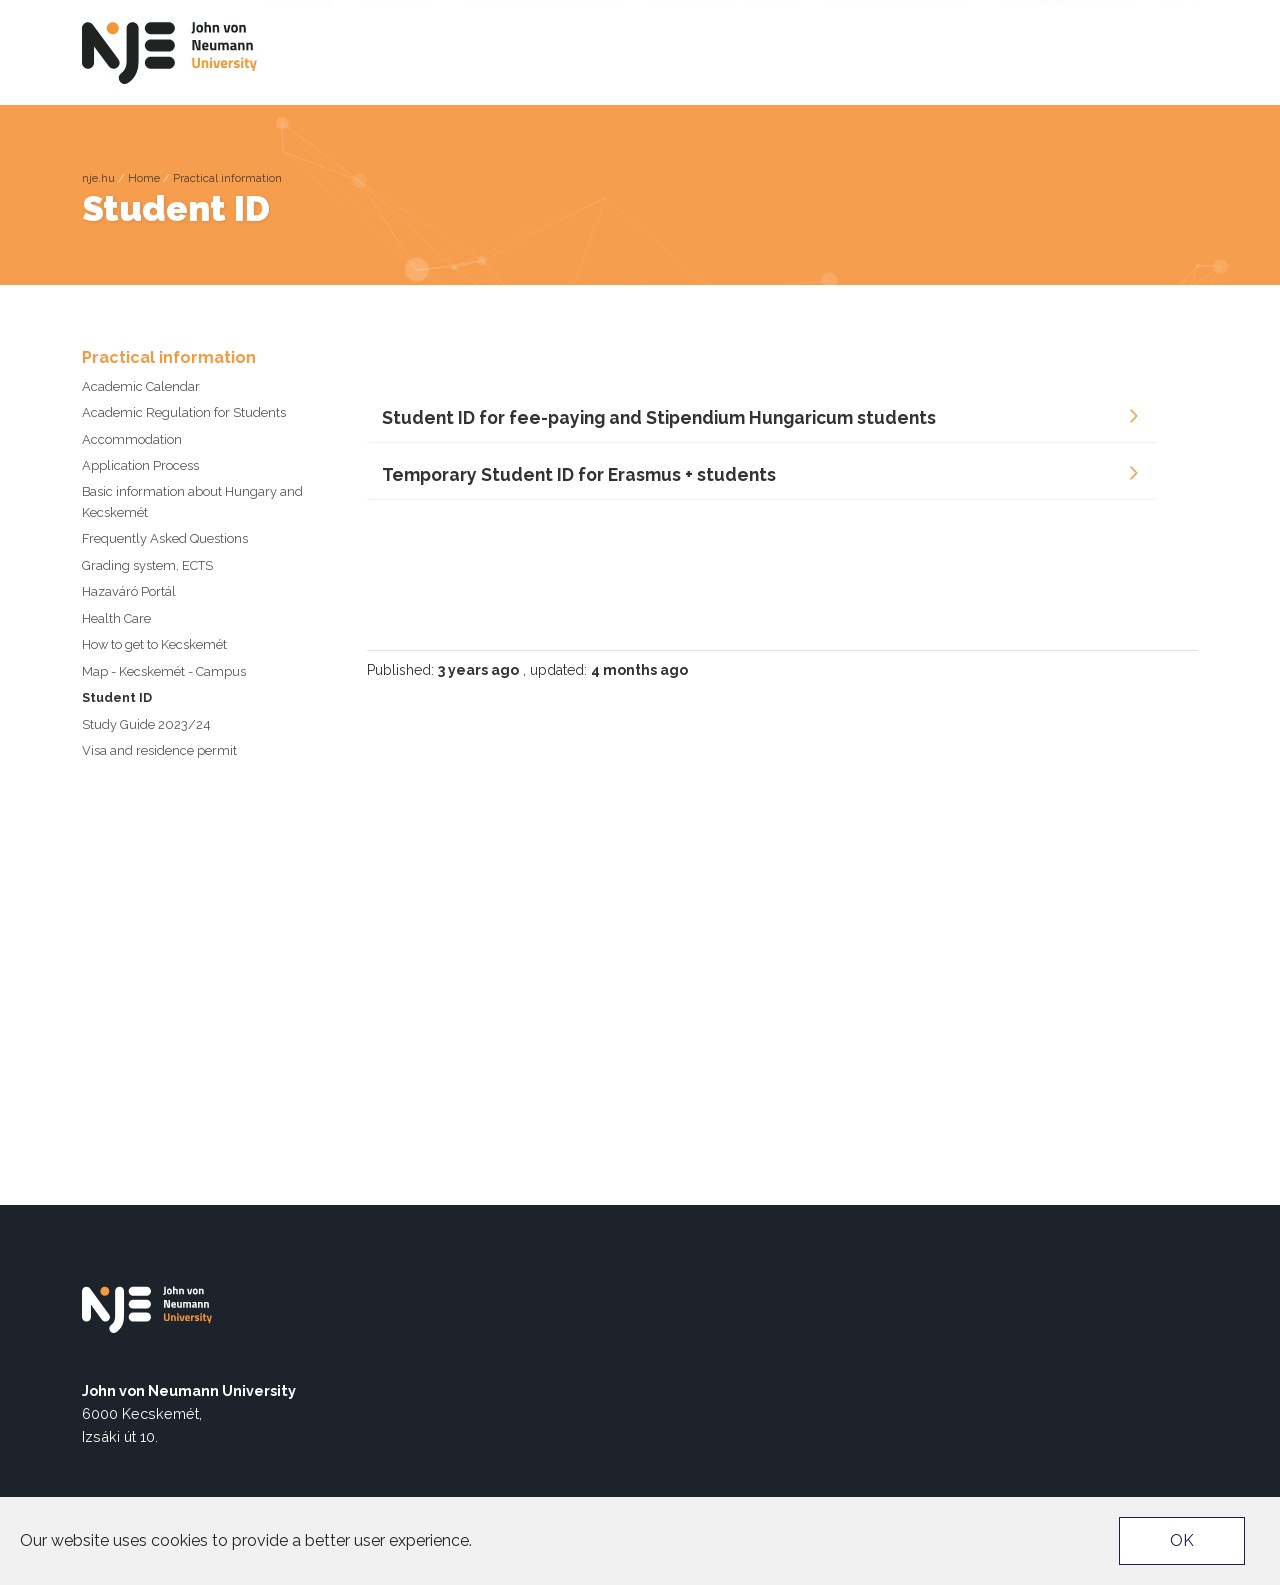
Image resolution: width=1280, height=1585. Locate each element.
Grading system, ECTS (147, 565)
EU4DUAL (1036, 16)
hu (1172, 49)
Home (144, 178)
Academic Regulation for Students (184, 412)
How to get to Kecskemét (154, 644)
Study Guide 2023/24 (146, 724)
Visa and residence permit (159, 750)
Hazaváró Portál (129, 591)
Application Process (140, 465)
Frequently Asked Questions (165, 538)
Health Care (116, 618)
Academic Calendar (141, 386)
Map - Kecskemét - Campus (164, 671)
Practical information (227, 178)
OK (1182, 1540)
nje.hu (98, 178)
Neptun (966, 16)
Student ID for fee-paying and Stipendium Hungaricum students (659, 417)
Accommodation (132, 439)
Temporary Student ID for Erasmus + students (579, 474)
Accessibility (882, 16)
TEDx (1097, 16)
